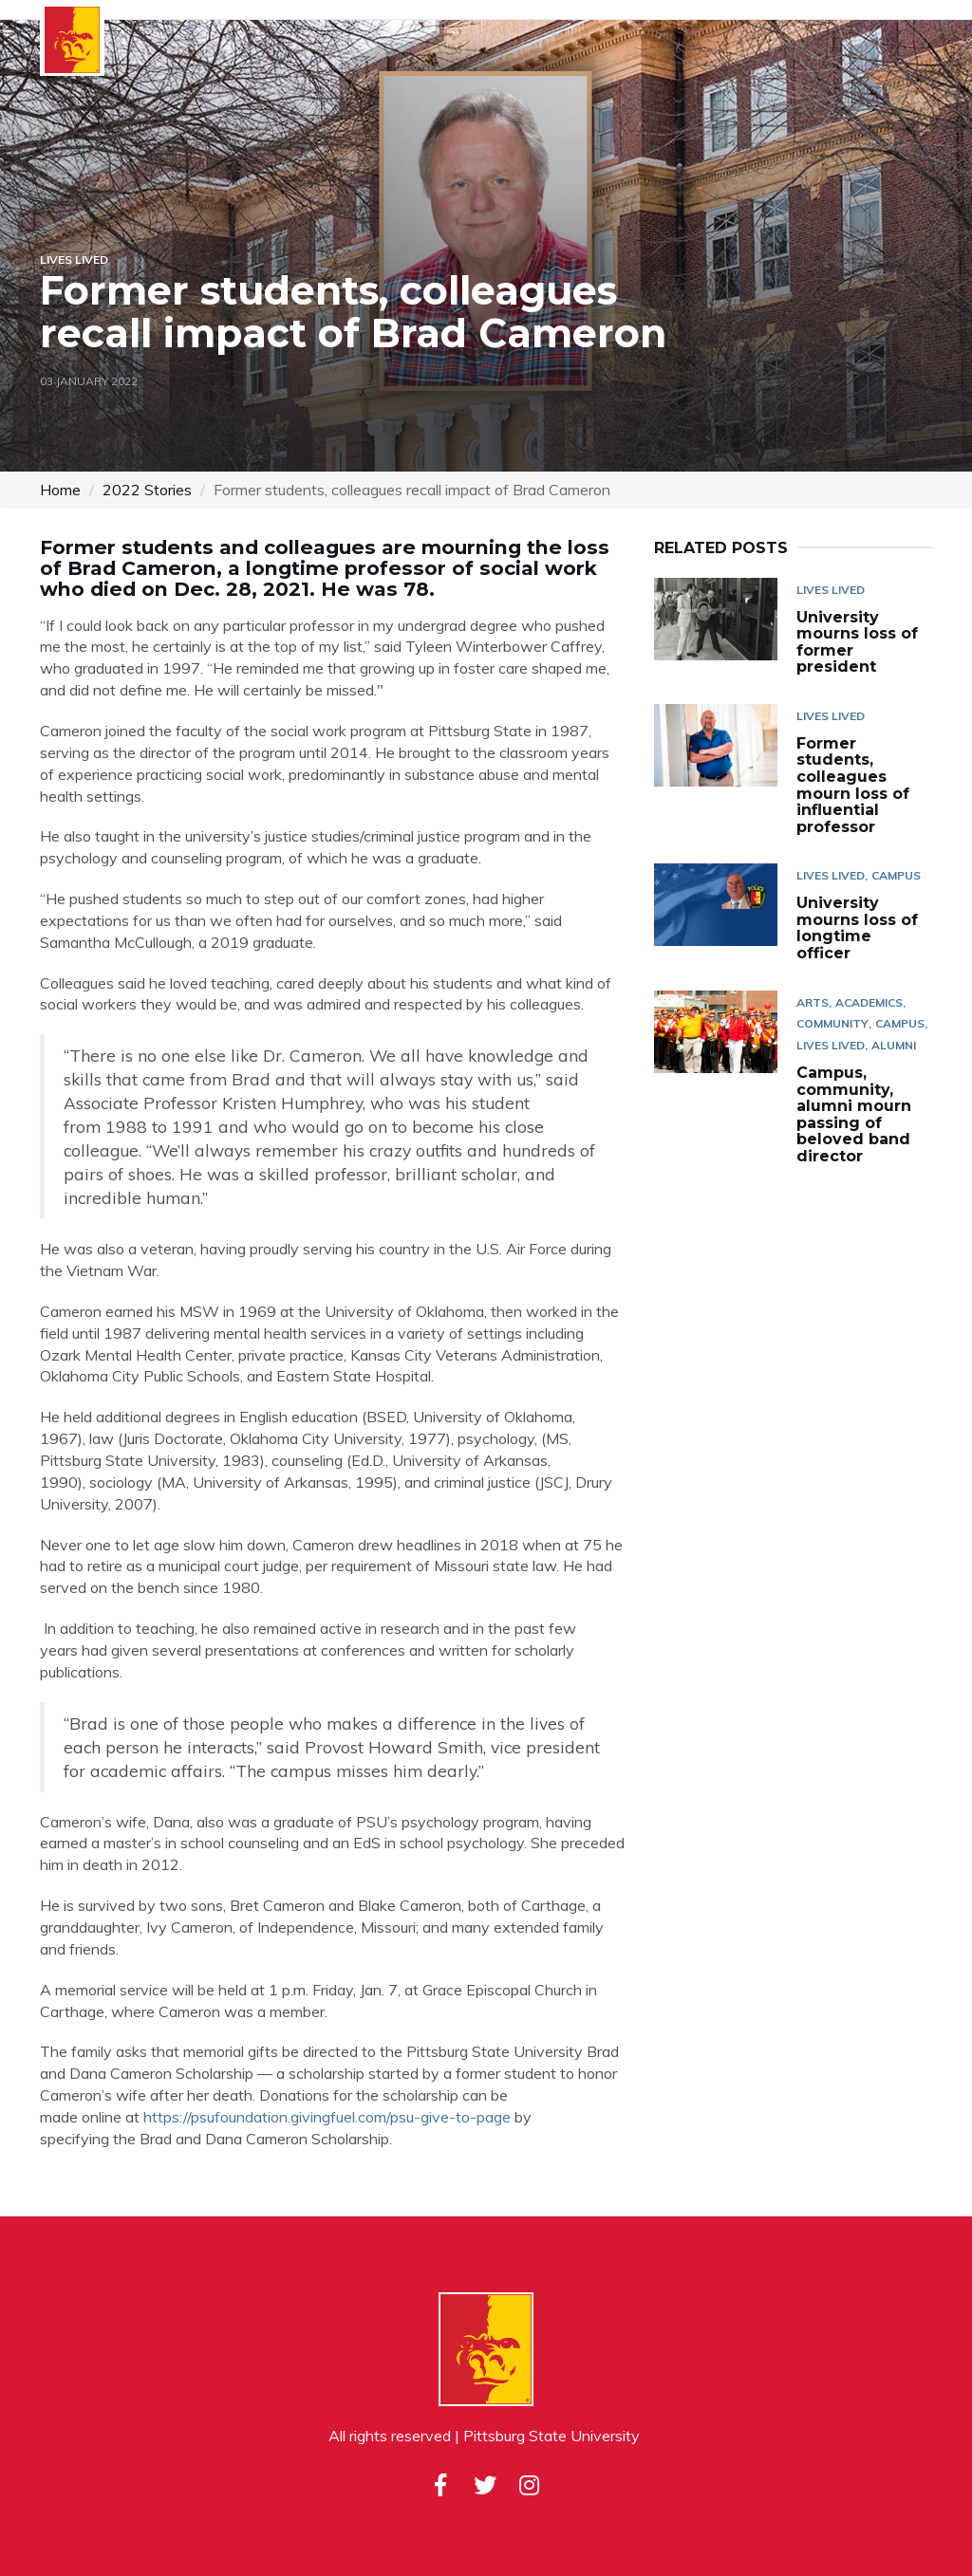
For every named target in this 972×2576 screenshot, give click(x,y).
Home (60, 489)
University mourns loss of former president (857, 642)
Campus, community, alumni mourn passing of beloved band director (853, 1114)
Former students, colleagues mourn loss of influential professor (852, 785)
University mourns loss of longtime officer (857, 928)
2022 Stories (147, 489)
